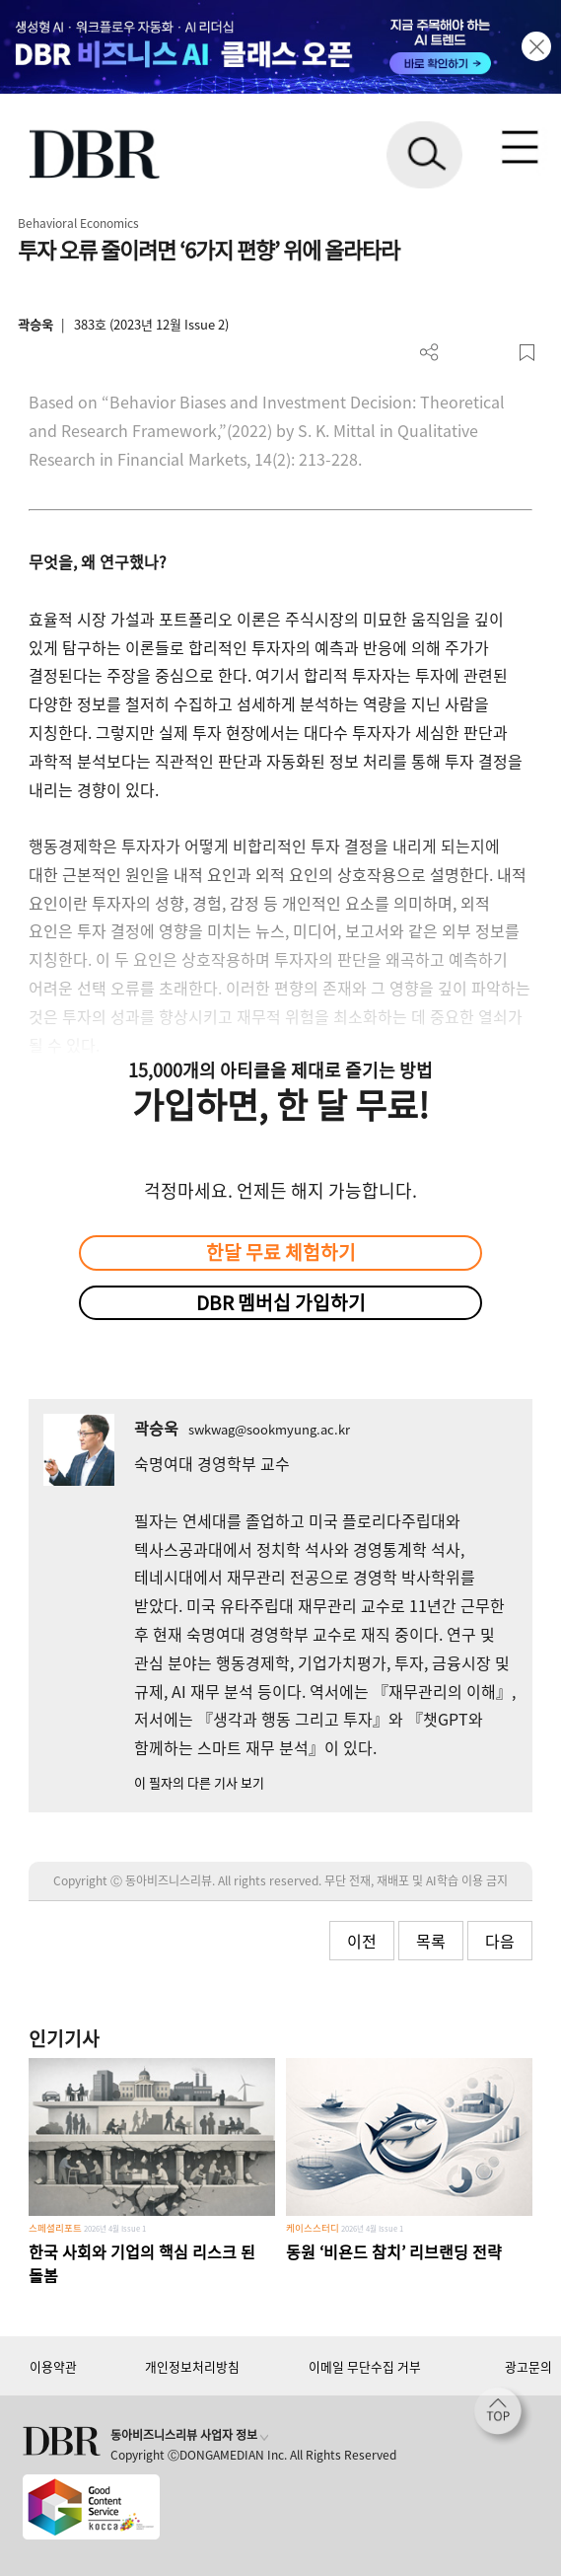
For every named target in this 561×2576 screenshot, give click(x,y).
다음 (500, 1940)
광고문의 (528, 2366)
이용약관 (53, 2366)
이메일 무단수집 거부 (365, 2366)
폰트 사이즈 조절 (494, 352)
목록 (431, 1940)
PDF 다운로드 (462, 352)
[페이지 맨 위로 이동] (502, 2416)
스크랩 (527, 352)
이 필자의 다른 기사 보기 (199, 1782)
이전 (362, 1940)
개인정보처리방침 (192, 2366)
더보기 (429, 352)
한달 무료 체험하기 (281, 1252)
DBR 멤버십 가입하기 (281, 1302)
